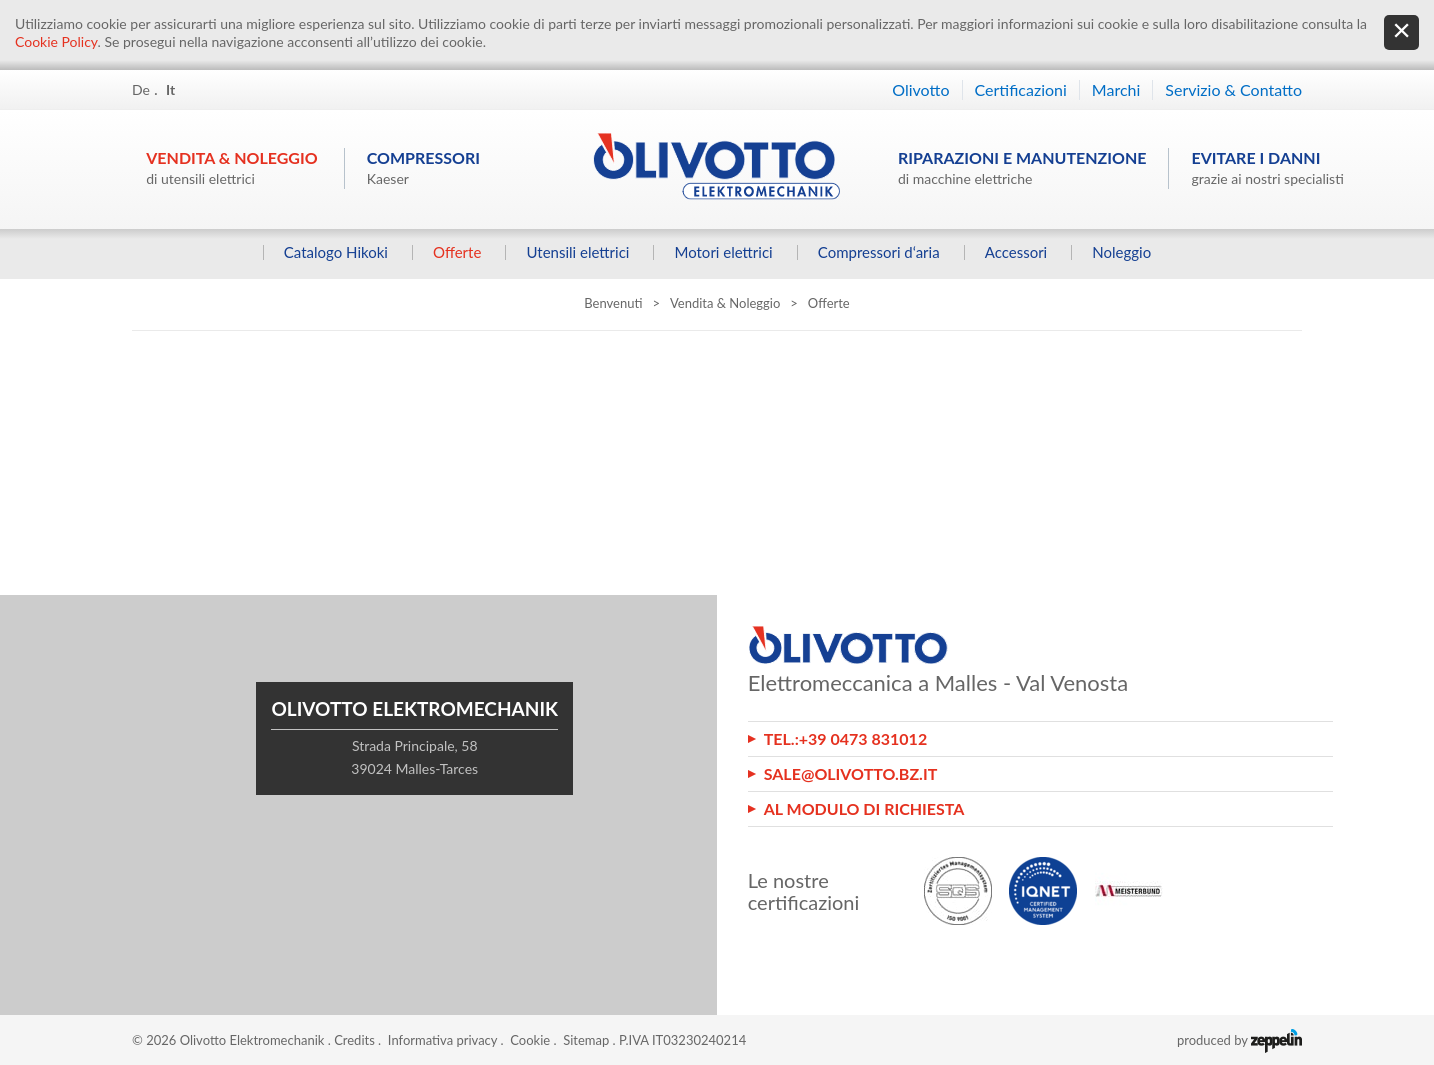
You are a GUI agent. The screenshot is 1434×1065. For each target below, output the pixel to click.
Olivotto (920, 89)
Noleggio (1121, 252)
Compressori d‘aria (878, 252)
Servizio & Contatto (1233, 89)
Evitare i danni (1267, 167)
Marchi (1116, 89)
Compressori (423, 167)
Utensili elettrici (577, 252)
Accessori (1015, 252)
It (170, 89)
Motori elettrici (723, 252)
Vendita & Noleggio (231, 167)
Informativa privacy (442, 1040)
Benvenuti (613, 303)
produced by (1239, 1040)
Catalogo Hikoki (335, 252)
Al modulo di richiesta (864, 808)
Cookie (530, 1040)
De (141, 89)
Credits (354, 1040)
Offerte (457, 252)
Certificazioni (1021, 89)
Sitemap (586, 1040)
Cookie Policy (56, 41)
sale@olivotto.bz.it (851, 773)
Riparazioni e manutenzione (1022, 167)
